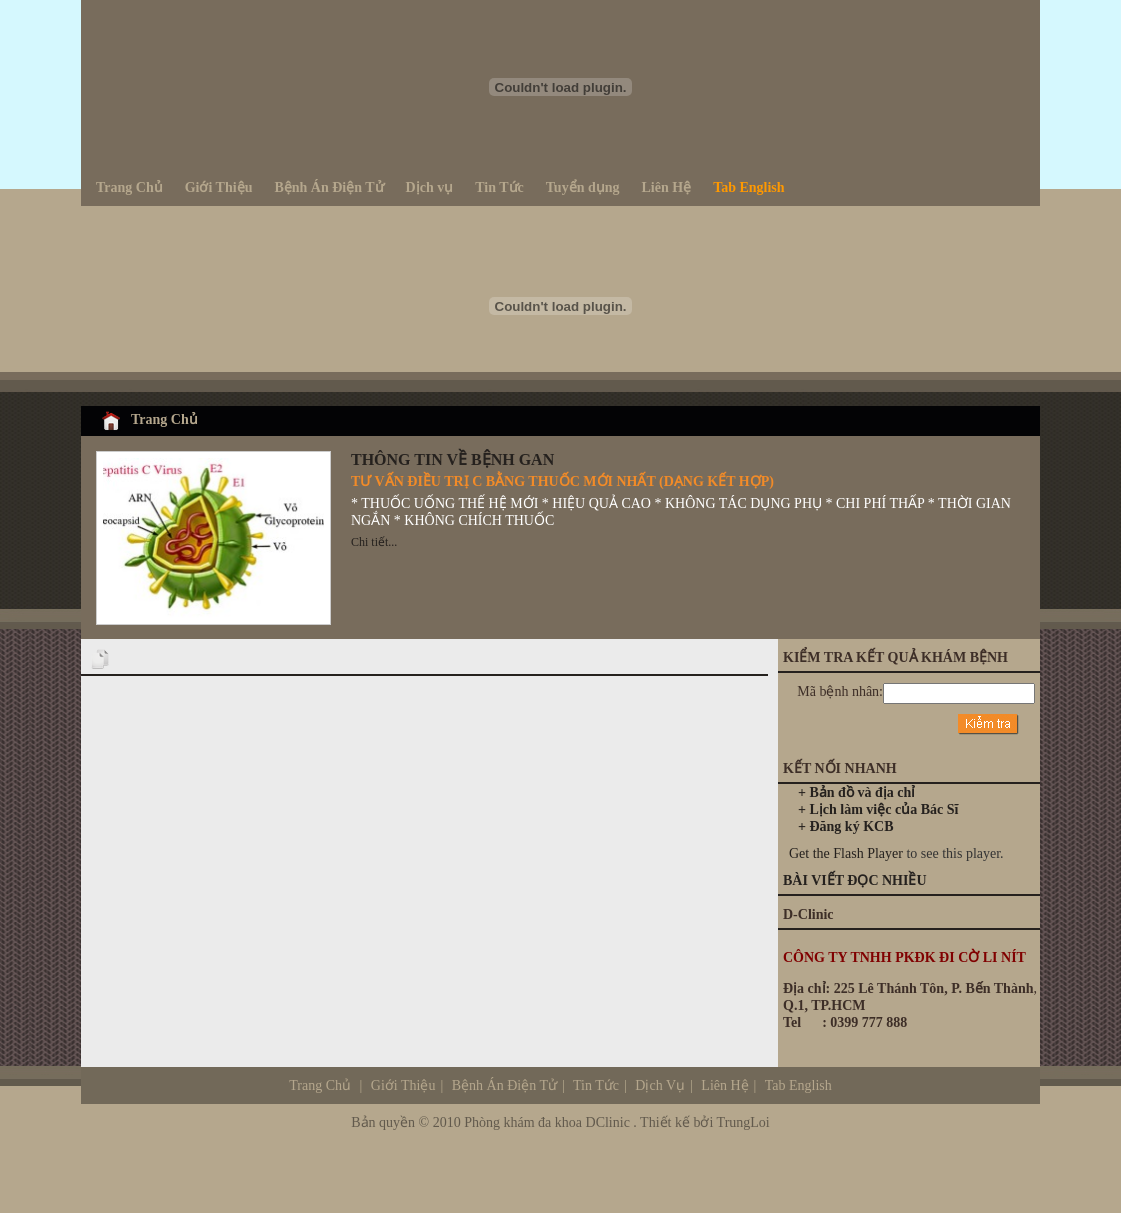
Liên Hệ (723, 1085)
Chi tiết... (374, 542)
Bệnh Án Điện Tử (504, 1085)
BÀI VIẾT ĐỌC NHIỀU (855, 880)
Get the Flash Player (846, 853)
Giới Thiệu (403, 1085)
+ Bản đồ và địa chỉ (856, 792)
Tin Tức (596, 1085)
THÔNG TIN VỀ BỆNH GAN (452, 459)
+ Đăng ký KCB (846, 826)
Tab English (798, 1085)
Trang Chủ (164, 419)
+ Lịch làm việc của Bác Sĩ (878, 809)
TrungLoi (743, 1122)
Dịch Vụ (733, 1085)
